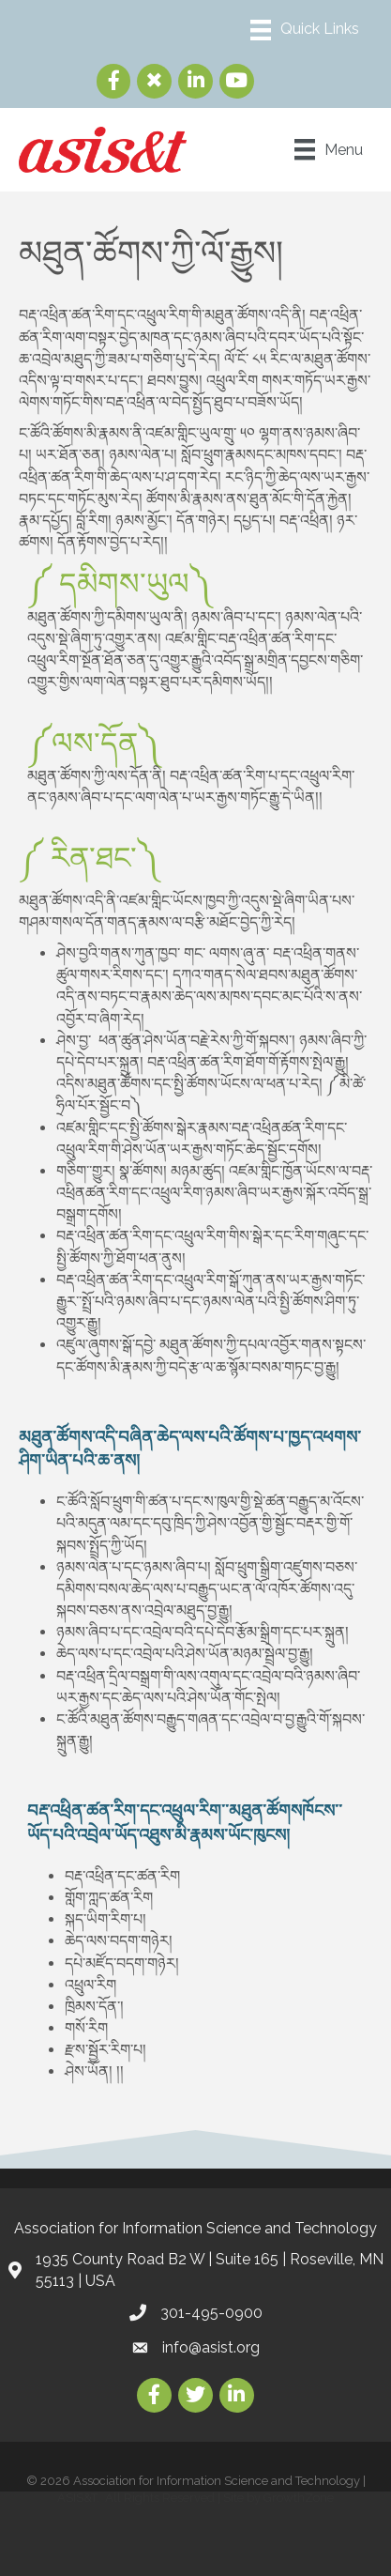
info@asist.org (211, 2347)
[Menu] (304, 30)
